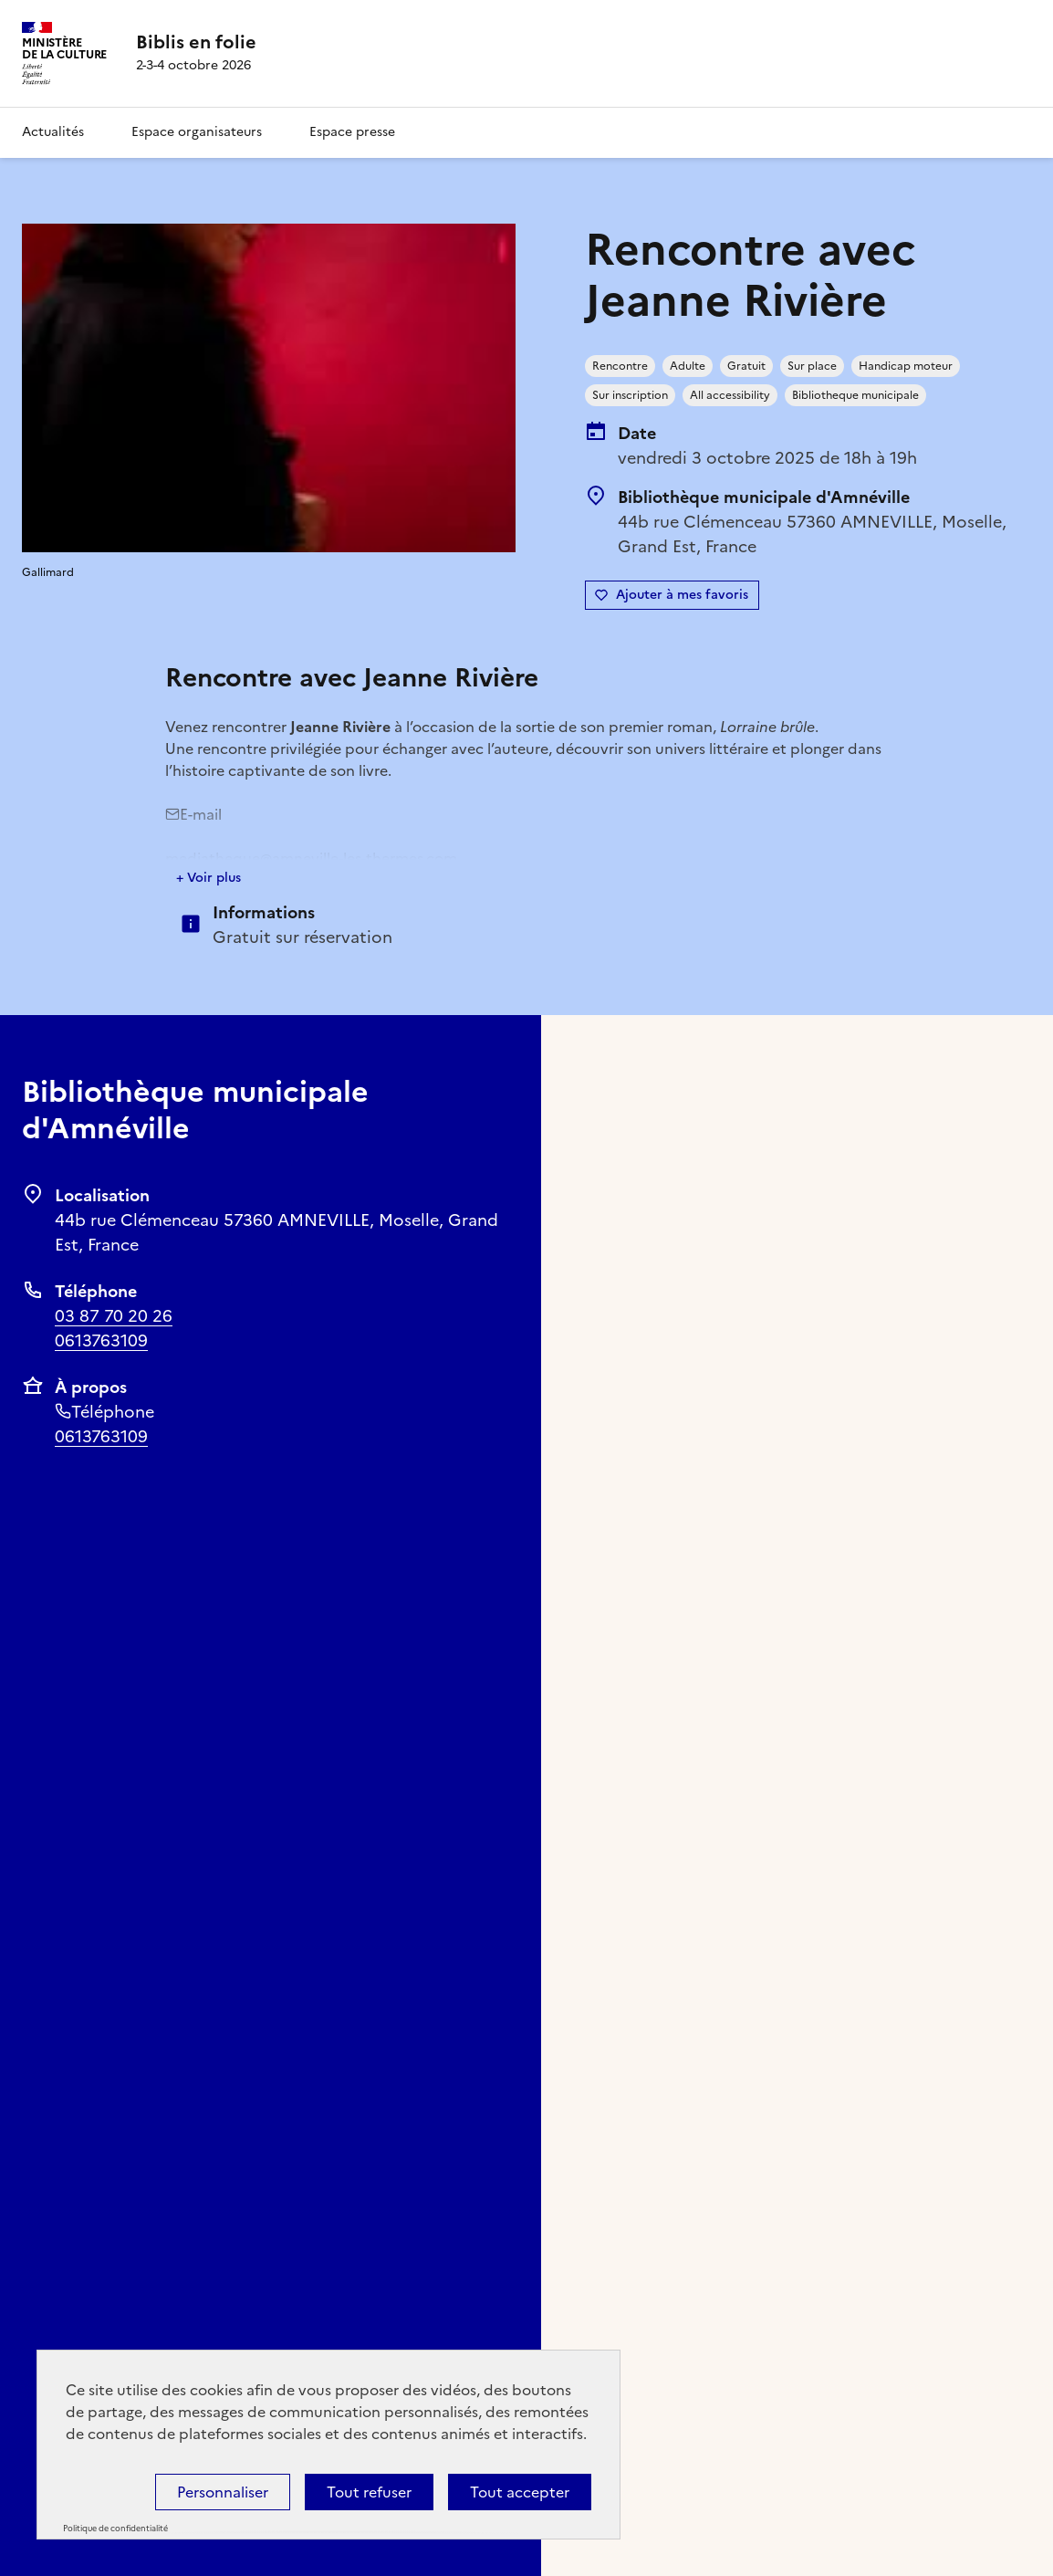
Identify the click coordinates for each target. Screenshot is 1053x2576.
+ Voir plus (208, 877)
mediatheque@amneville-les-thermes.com (311, 858)
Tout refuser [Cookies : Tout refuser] (369, 2492)
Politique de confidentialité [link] (115, 2528)
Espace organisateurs (196, 131)
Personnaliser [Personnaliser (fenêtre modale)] (222, 2492)
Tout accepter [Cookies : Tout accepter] (519, 2492)
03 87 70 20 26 (113, 1316)
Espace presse (352, 131)
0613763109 (101, 1340)
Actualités (53, 131)
